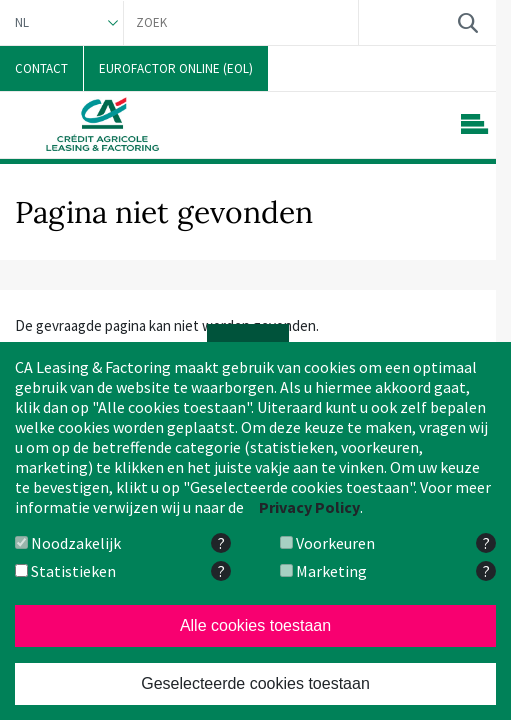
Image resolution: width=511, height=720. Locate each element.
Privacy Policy (309, 507)
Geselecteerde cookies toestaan (255, 683)
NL (22, 22)
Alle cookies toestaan (255, 625)
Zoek (467, 22)
